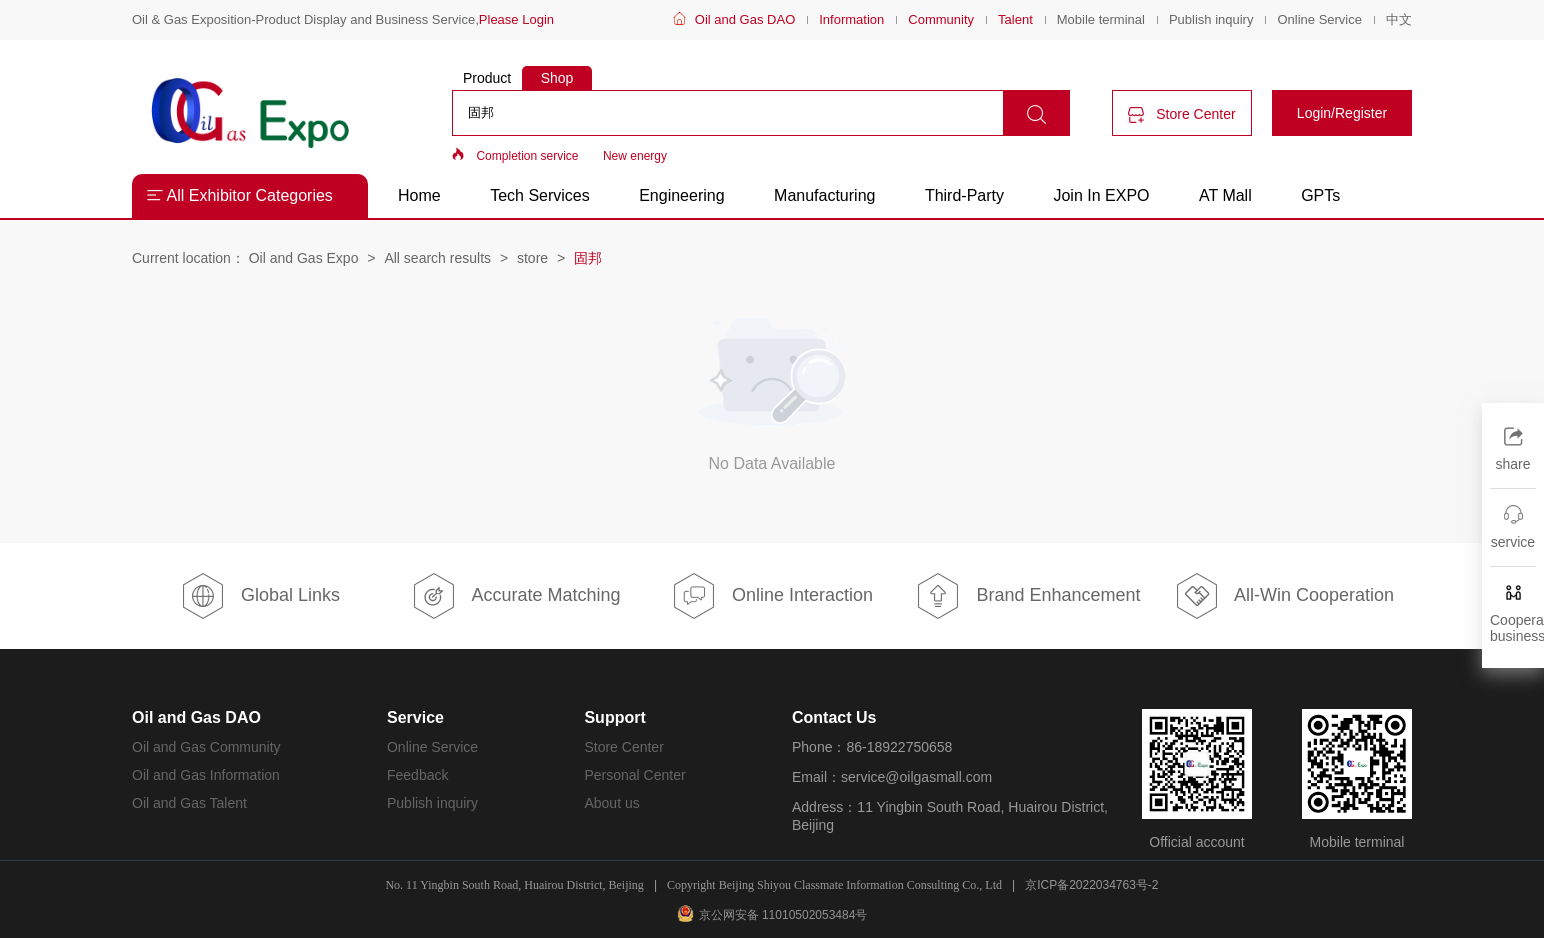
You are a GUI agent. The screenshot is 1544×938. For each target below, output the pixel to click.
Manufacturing (824, 195)
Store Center (1181, 114)
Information (851, 19)
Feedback (417, 775)
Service (415, 717)
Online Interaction (772, 596)
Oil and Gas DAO (745, 19)
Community (941, 19)
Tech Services (540, 195)
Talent (1015, 19)
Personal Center (634, 775)
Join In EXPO (1101, 195)
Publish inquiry (1211, 19)
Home (419, 195)
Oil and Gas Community (206, 747)
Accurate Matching (515, 596)
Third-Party (967, 195)
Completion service (527, 156)
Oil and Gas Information (206, 775)
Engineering (681, 195)
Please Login (516, 19)
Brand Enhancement (1027, 596)
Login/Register (1342, 113)
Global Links (260, 596)
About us (611, 803)
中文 (1399, 19)
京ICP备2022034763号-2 (1091, 885)
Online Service (1319, 19)
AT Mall (1225, 195)
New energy (635, 156)
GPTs (1320, 195)
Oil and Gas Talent (189, 803)
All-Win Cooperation (1284, 596)
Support (614, 717)
